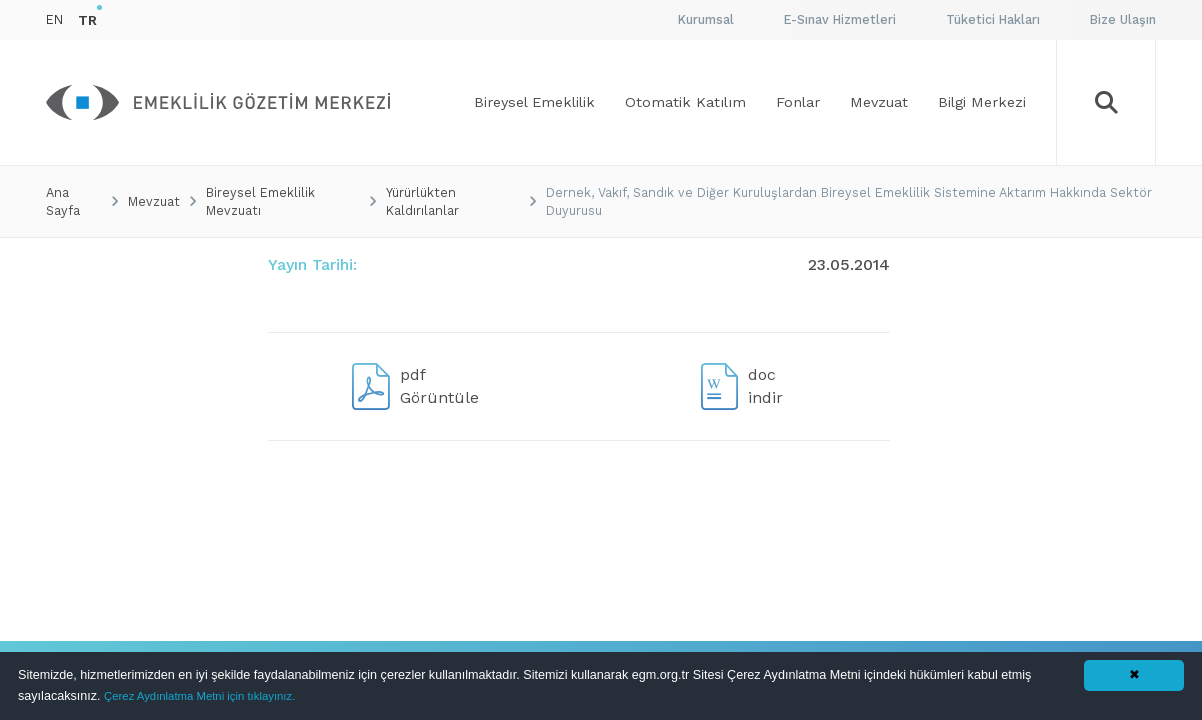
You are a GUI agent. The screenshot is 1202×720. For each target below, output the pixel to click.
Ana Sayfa (63, 201)
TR (87, 20)
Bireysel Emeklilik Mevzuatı (260, 201)
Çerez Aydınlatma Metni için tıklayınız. (199, 696)
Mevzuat (154, 201)
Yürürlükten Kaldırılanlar (422, 201)
